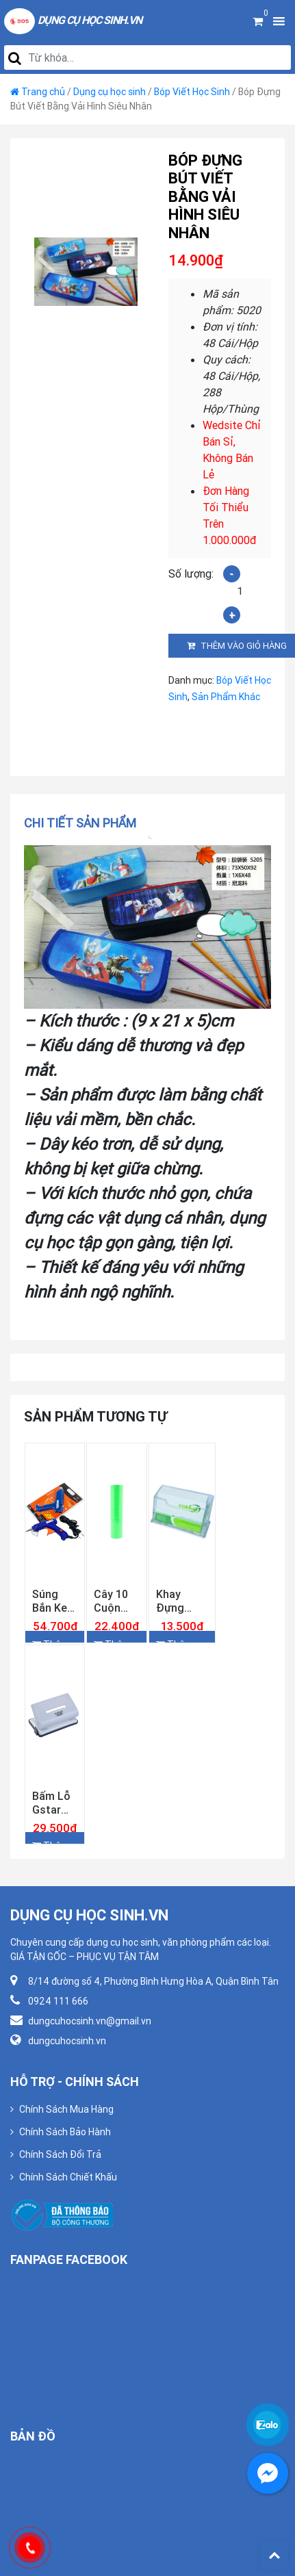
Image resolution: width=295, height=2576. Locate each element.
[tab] (85, 823)
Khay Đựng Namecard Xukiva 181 (182, 1600)
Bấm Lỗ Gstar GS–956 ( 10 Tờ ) (53, 1802)
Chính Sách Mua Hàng (66, 2109)
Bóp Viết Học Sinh (192, 92)
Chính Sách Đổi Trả (60, 2154)
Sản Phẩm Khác (226, 697)
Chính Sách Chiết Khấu (68, 2177)
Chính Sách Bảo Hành (65, 2132)
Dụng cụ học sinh (109, 92)
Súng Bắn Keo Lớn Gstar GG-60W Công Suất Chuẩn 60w (53, 1600)
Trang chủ (43, 92)
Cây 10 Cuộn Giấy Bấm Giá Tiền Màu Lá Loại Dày (115, 1600)
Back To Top (274, 2555)
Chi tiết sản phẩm (80, 823)
